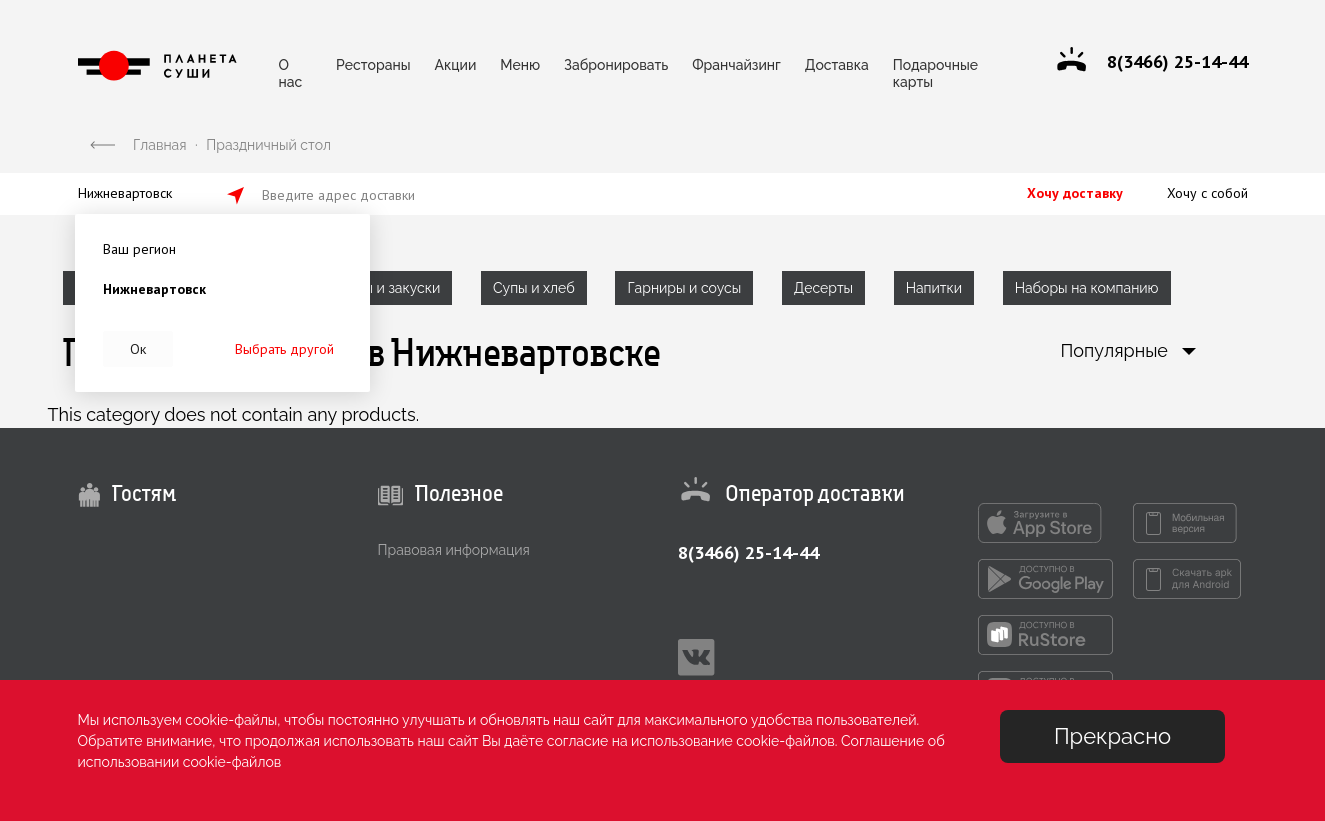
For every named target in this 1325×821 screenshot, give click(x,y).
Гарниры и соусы (684, 288)
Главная (159, 145)
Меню (520, 65)
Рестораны (373, 65)
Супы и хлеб (534, 288)
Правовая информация (454, 550)
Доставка (837, 65)
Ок (138, 349)
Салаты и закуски (382, 288)
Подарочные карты (935, 70)
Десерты (823, 288)
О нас (291, 70)
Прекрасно (1112, 736)
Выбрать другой (284, 349)
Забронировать (616, 65)
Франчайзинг (736, 65)
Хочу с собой (1207, 193)
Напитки (934, 288)
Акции (456, 65)
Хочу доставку (1075, 193)
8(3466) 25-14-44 (748, 552)
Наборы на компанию (1087, 288)
